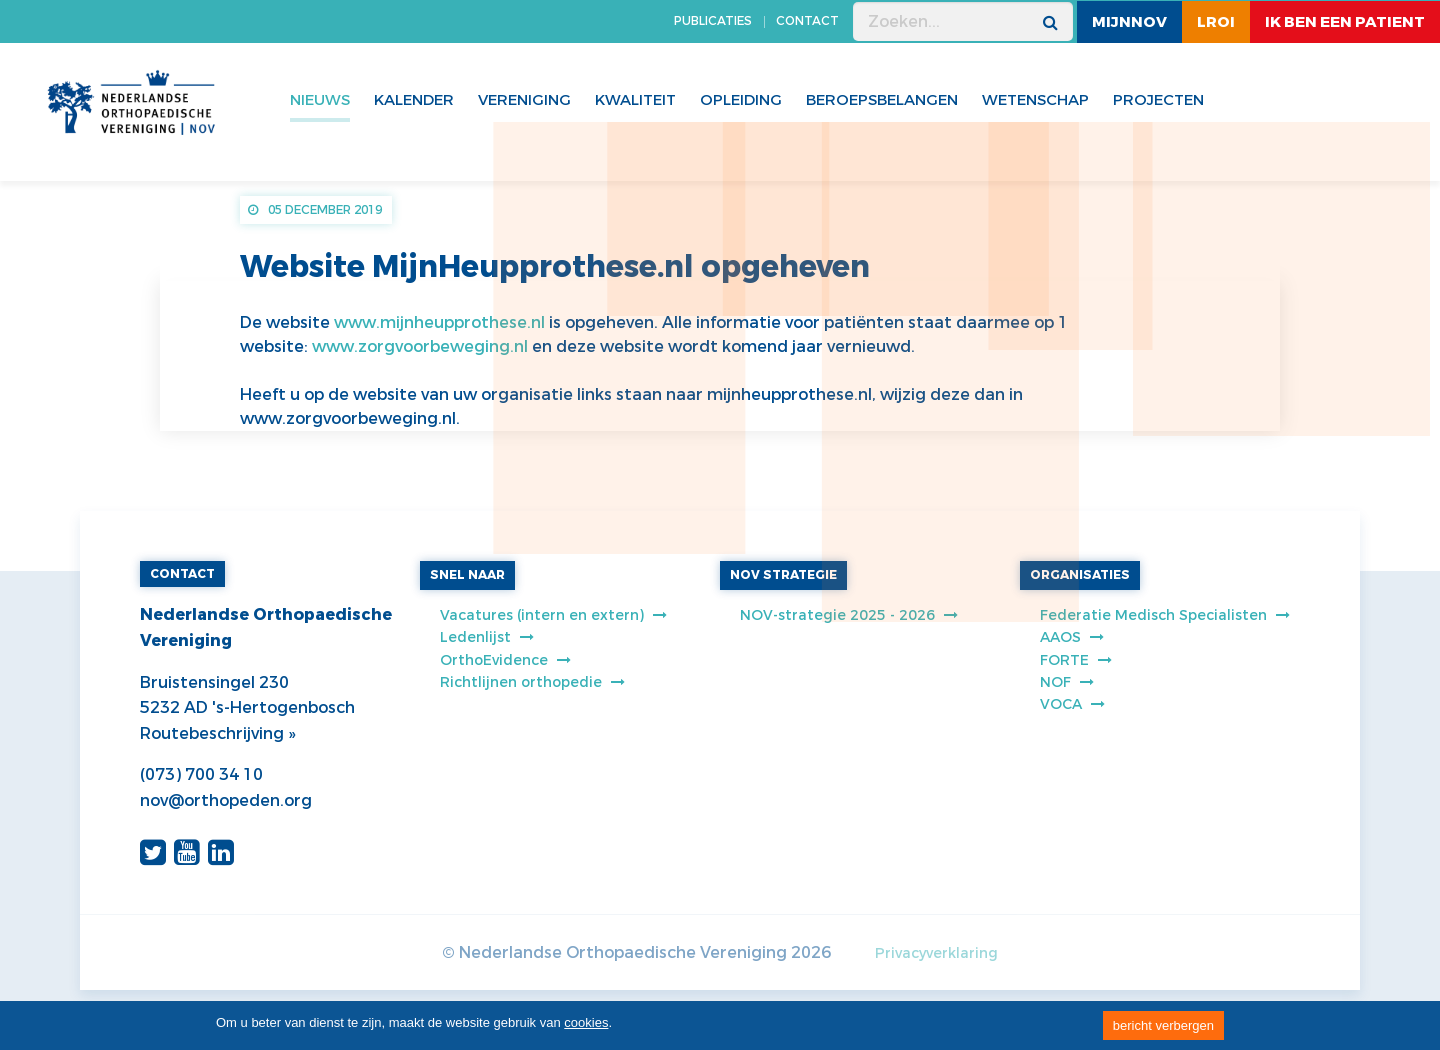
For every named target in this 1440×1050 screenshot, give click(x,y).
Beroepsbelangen (882, 100)
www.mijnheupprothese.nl (439, 322)
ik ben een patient (1345, 22)
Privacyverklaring (936, 953)
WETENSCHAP (1035, 100)
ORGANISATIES (1080, 575)
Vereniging (524, 100)
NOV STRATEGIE (783, 575)
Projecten (1158, 100)
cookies (586, 1022)
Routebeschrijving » (217, 733)
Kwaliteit (635, 100)
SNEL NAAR (467, 575)
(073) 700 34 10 (201, 774)
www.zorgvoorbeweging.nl (420, 346)
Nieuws (320, 100)
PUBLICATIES (713, 21)
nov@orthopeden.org (226, 800)
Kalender (414, 100)
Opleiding (741, 100)
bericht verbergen (1163, 1025)
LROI (1216, 22)
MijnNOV (1129, 22)
